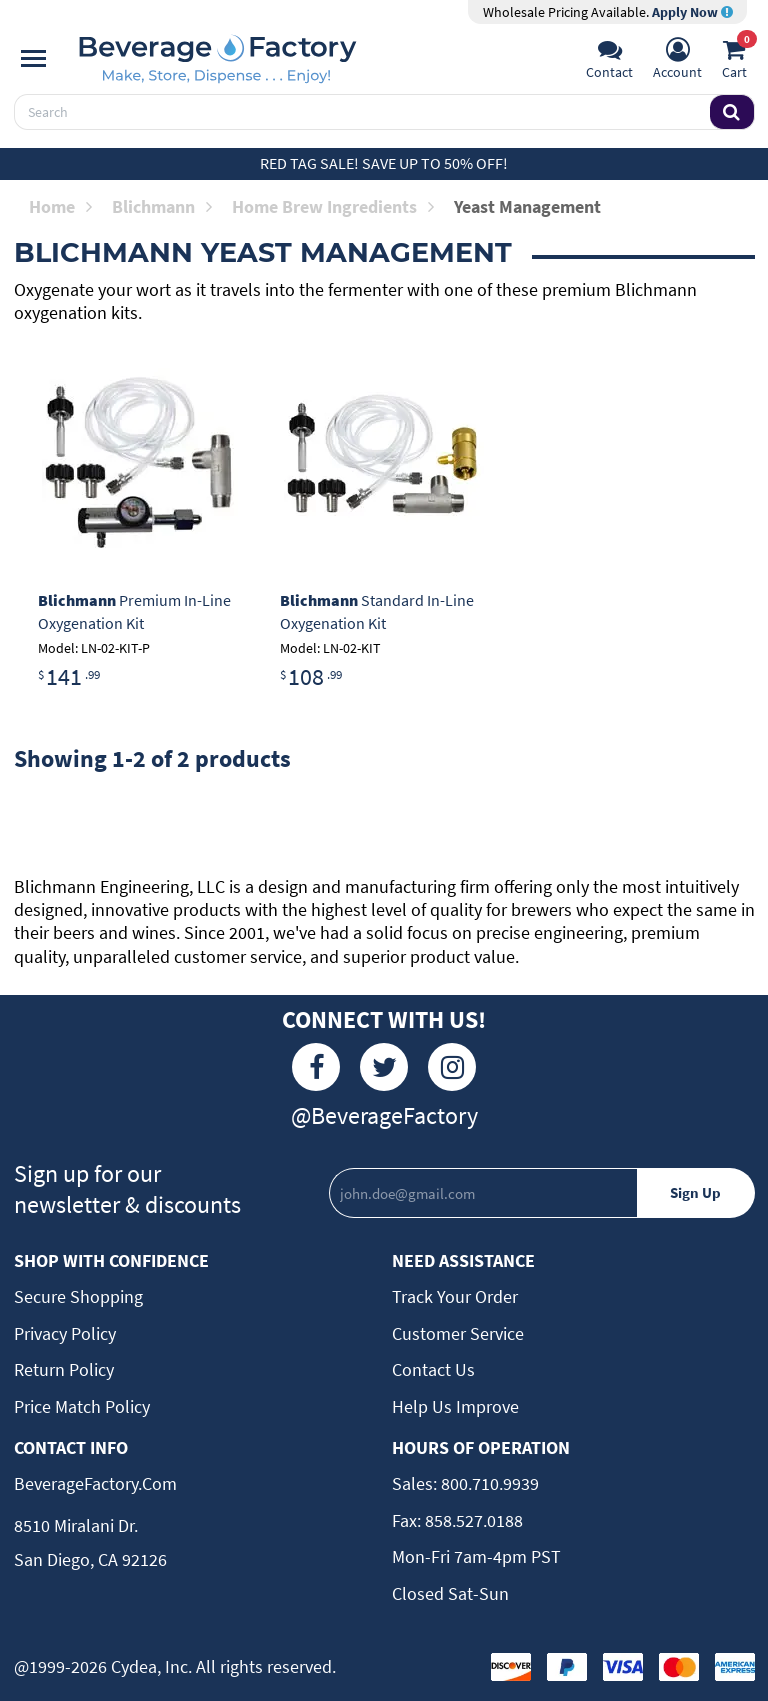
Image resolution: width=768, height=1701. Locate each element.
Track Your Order (455, 1296)
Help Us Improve (455, 1406)
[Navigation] (33, 59)
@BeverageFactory (384, 1115)
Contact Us (433, 1369)
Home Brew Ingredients (333, 206)
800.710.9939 (488, 1483)
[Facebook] (316, 1067)
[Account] (677, 61)
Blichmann (162, 206)
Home (60, 206)
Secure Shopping (78, 1296)
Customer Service (458, 1333)
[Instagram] (452, 1067)
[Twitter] (384, 1067)
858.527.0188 (472, 1520)
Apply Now (692, 12)
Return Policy (64, 1369)
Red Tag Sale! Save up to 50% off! (384, 163)
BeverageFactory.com (95, 1483)
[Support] (609, 61)
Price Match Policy (82, 1406)
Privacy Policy (65, 1333)
